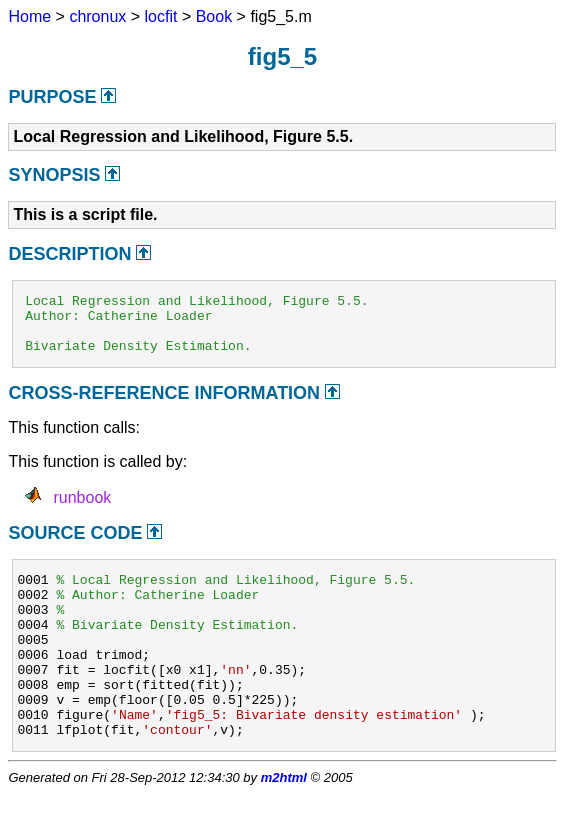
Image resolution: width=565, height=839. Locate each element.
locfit (161, 16)
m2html (284, 822)
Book (214, 16)
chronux (97, 16)
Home (29, 16)
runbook (82, 509)
